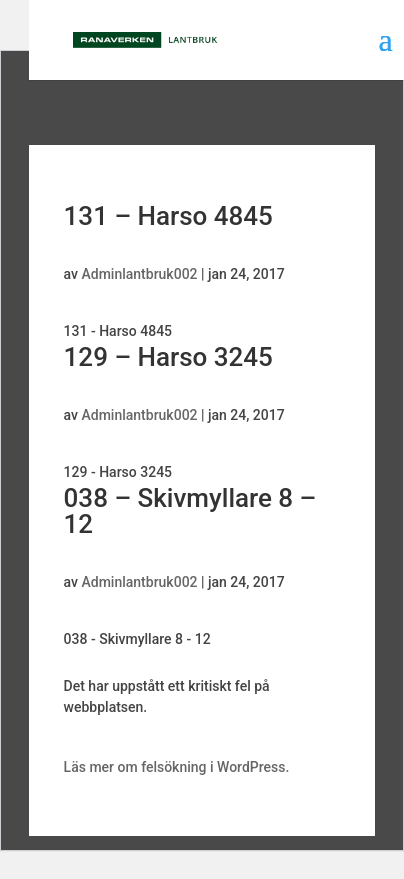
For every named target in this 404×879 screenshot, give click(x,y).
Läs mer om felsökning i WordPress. (177, 767)
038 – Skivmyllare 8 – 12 (190, 511)
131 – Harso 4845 (168, 216)
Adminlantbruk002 (139, 274)
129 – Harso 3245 (168, 357)
